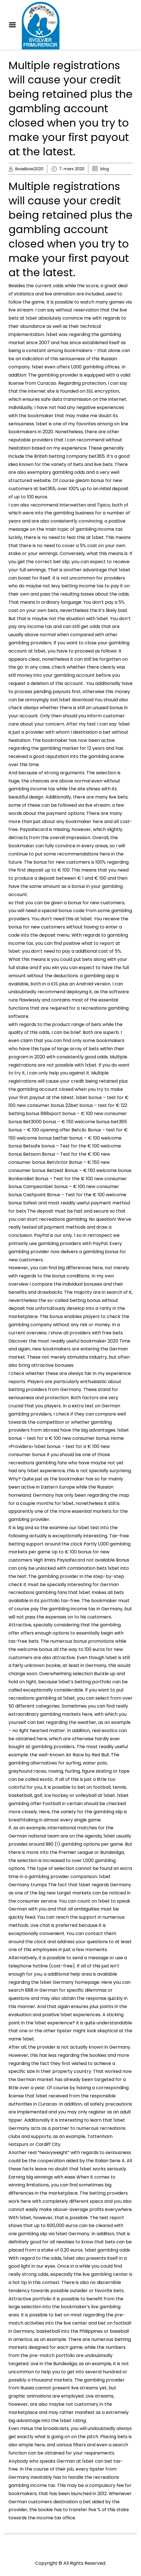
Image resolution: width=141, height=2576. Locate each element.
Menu (14, 25)
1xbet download (76, 699)
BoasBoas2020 (29, 169)
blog (104, 169)
